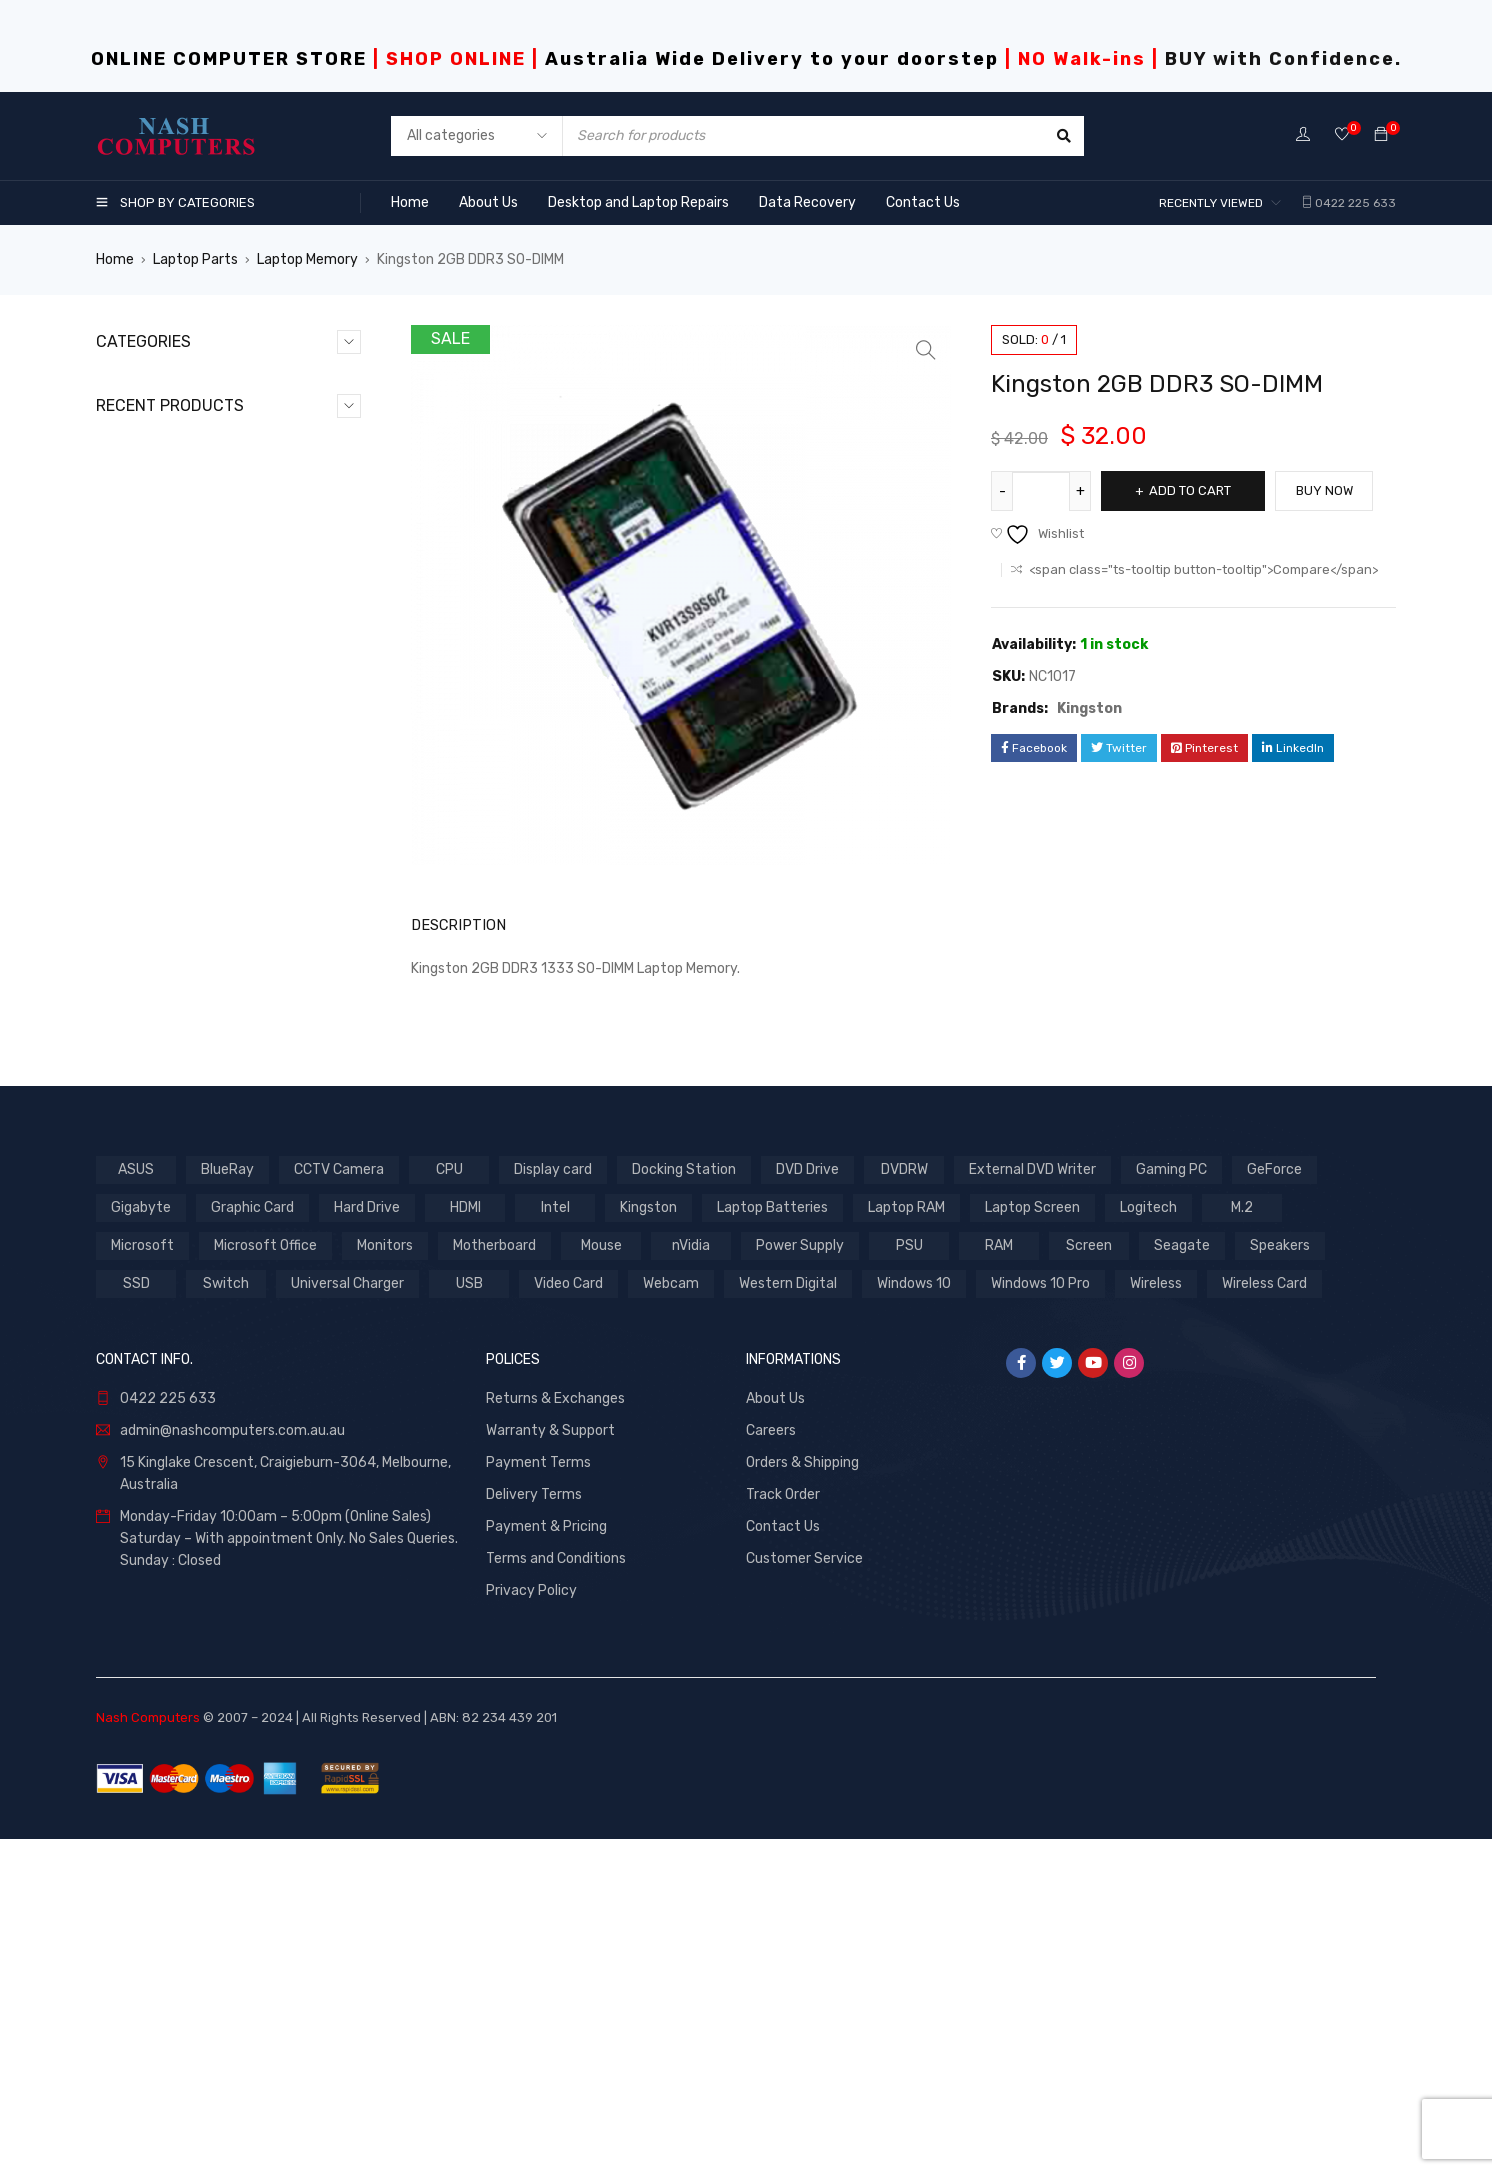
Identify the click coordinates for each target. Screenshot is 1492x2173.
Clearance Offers (170, 414)
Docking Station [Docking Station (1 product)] (684, 1502)
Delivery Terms (534, 1827)
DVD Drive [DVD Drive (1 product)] (807, 1502)
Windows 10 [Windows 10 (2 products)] (914, 1616)
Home (115, 259)
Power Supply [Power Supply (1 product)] (800, 1578)
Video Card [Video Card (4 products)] (568, 1616)
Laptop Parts (195, 259)
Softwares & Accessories (199, 702)
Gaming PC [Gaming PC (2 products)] (1171, 1502)
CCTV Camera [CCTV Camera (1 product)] (339, 1502)
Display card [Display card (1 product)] (553, 1502)
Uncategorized (165, 734)
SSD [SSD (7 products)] (136, 1616)
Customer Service (804, 1891)
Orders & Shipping (802, 1795)
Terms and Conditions (556, 1891)
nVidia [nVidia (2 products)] (691, 1578)
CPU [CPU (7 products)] (449, 1502)
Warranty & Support (550, 1763)
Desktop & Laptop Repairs (200, 446)
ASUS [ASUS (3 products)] (136, 1502)
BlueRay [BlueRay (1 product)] (227, 1502)
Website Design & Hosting (199, 766)
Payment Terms (538, 1795)
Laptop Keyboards (175, 606)
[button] (926, 350)
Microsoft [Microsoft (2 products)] (142, 1578)
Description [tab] (454, 924)
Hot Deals (148, 574)
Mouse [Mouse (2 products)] (601, 1578)
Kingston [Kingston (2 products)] (648, 1540)
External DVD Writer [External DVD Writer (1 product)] (1032, 1502)
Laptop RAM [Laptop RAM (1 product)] (906, 1540)
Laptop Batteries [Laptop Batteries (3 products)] (772, 1540)
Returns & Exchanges (555, 1731)
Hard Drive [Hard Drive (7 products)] (367, 1540)
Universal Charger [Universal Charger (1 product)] (347, 1616)
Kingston (1089, 708)
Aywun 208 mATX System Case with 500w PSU (281, 1267)
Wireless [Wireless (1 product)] (1156, 1616)
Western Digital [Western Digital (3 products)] (788, 1616)
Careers (771, 1763)
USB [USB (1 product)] (469, 1616)
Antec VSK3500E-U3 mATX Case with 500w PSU (274, 1136)
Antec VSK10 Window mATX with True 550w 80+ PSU (273, 874)
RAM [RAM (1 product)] (999, 1578)
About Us (775, 1731)
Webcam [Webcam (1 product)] (671, 1616)
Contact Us (783, 1859)
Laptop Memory (307, 259)
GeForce (144, 542)
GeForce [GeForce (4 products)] (1274, 1502)
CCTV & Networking (180, 382)
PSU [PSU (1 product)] (909, 1578)
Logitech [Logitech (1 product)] (1148, 1540)
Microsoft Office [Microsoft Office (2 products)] (265, 1578)
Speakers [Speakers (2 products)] (1280, 1578)
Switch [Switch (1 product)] (226, 1616)
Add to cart (1193, 490)
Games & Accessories (187, 510)
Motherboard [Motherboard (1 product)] (494, 1578)
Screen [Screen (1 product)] (1089, 1578)
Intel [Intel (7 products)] (555, 1540)
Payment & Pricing (546, 1859)
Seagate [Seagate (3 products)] (1182, 1578)
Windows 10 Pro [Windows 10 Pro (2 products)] (1040, 1616)
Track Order (783, 1827)
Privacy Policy (531, 1923)
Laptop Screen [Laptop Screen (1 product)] (1032, 1540)
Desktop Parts (163, 478)
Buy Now (1330, 490)
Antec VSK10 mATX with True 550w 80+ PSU (280, 1004)
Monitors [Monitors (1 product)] (385, 1578)
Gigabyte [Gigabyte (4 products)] (141, 1540)
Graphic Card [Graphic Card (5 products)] (252, 1540)
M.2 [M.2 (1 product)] (1242, 1540)
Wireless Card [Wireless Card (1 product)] (1264, 1616)
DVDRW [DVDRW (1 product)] (904, 1502)
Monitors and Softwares (195, 670)
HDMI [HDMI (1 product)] (465, 1540)
